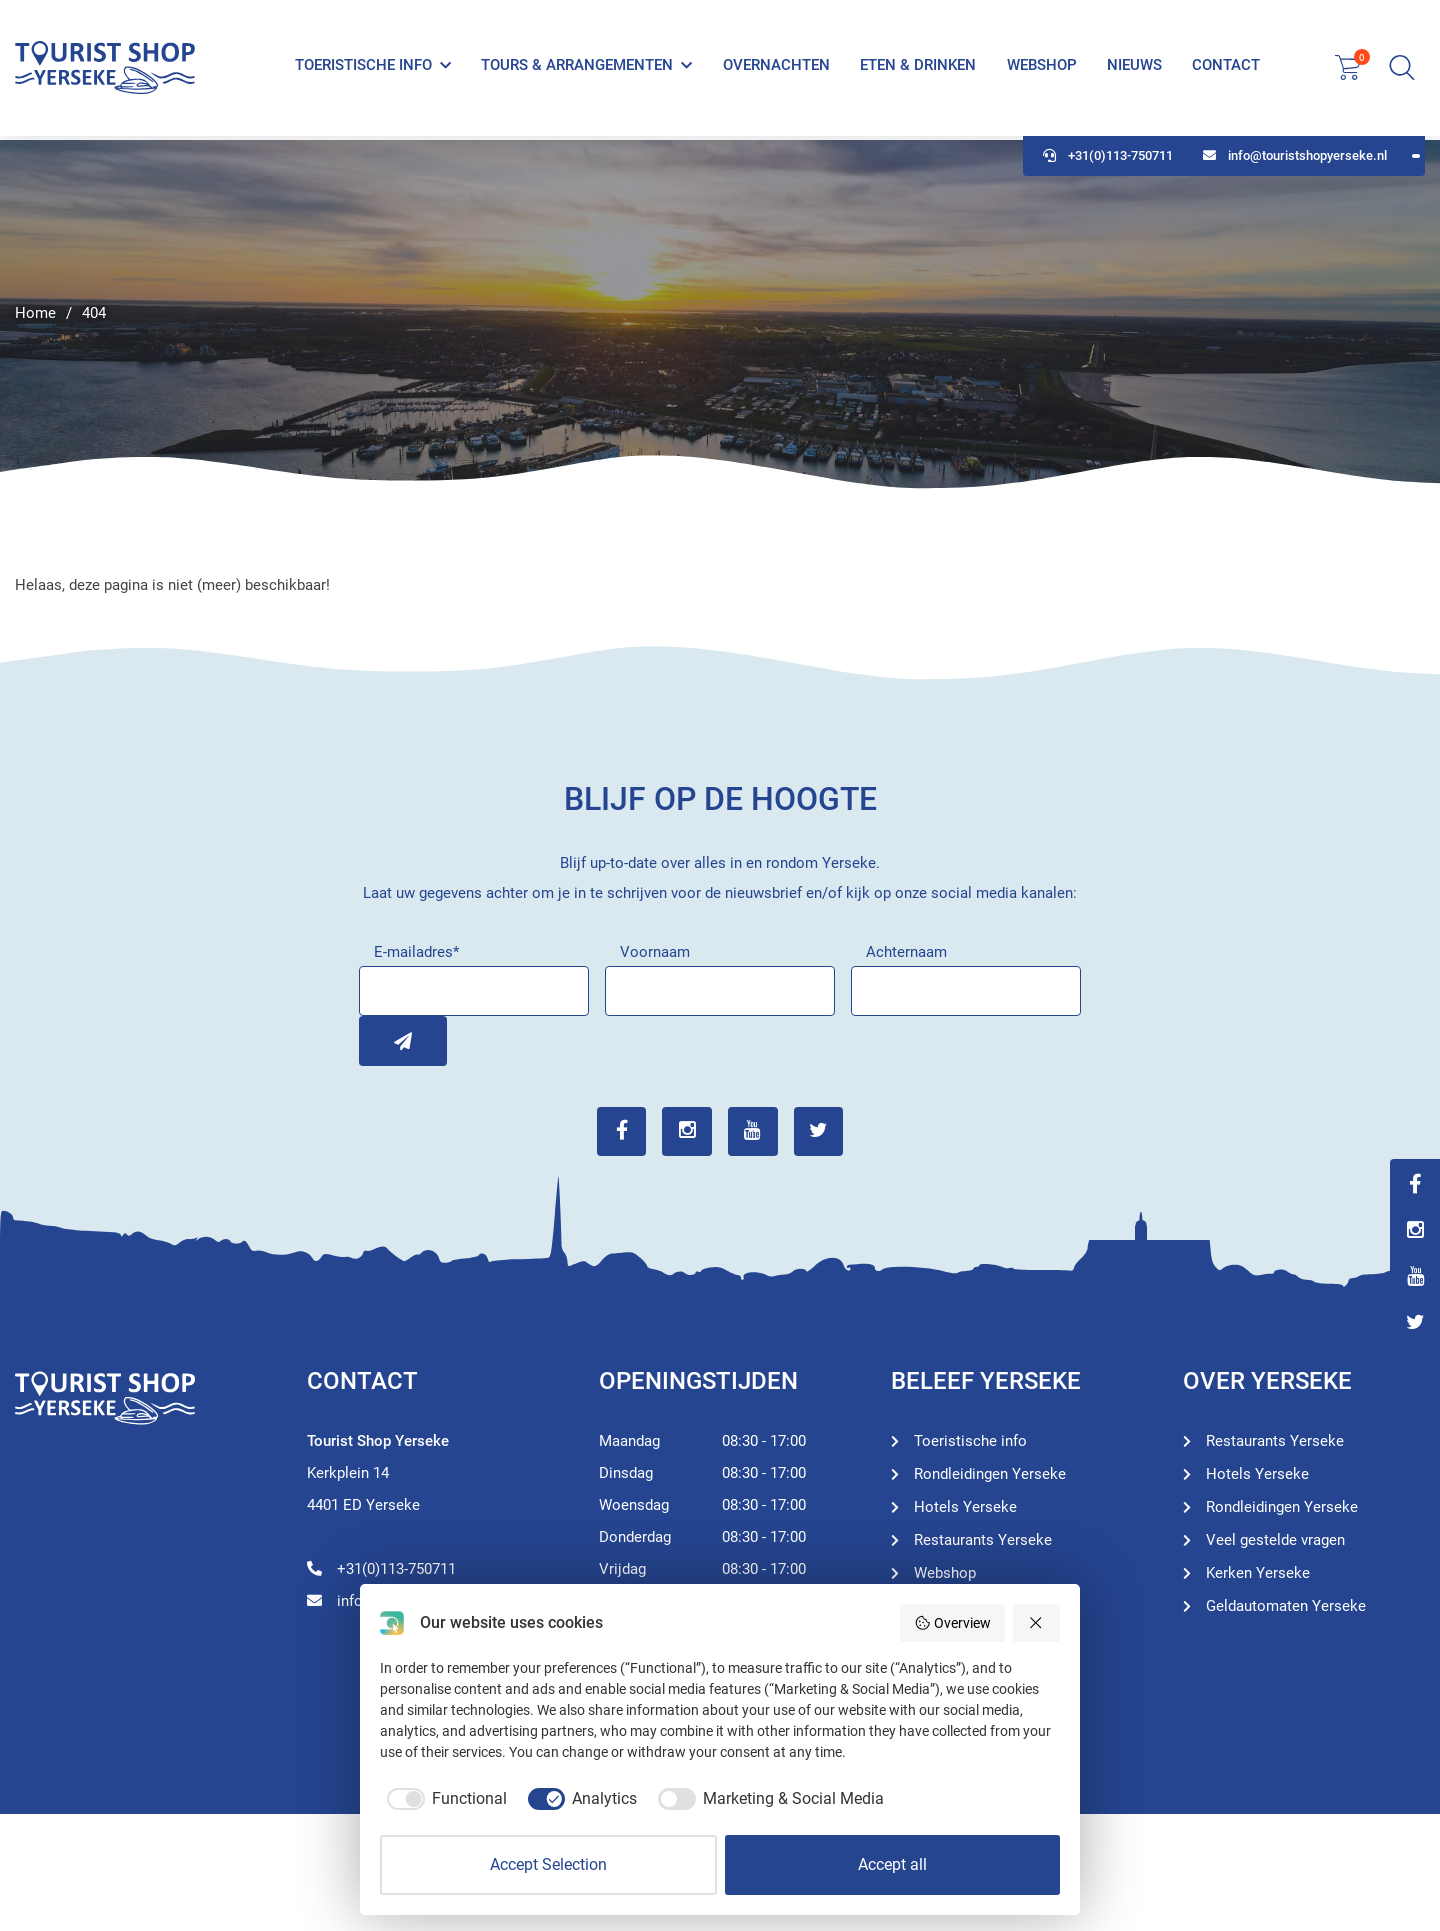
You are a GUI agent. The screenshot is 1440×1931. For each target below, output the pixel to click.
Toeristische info (363, 68)
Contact (1226, 68)
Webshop (1041, 68)
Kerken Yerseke (1258, 1573)
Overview (952, 1623)
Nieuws (1134, 68)
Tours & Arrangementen (577, 68)
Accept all (892, 1864)
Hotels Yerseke (965, 1507)
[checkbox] (443, 1799)
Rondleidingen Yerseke (990, 1474)
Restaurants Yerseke (983, 1540)
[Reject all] (1037, 1623)
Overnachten (776, 68)
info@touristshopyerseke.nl (1295, 160)
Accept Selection (548, 1864)
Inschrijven (384, 1041)
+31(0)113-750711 (1108, 160)
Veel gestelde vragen (1275, 1540)
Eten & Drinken (918, 68)
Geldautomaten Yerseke (1286, 1606)
